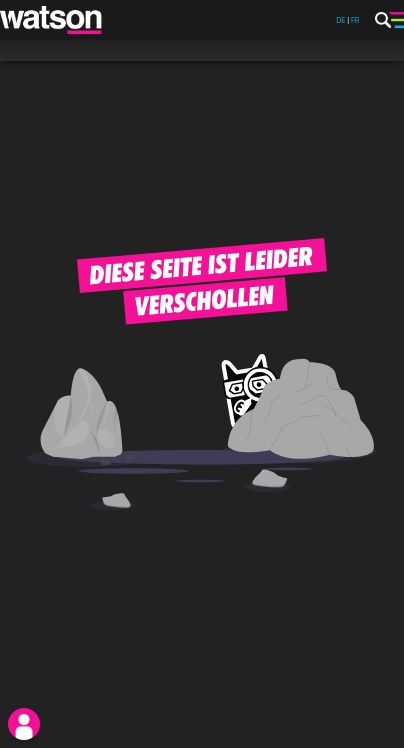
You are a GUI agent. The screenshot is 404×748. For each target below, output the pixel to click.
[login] (24, 724)
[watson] (52, 20)
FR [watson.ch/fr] (355, 20)
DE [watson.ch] (340, 20)
